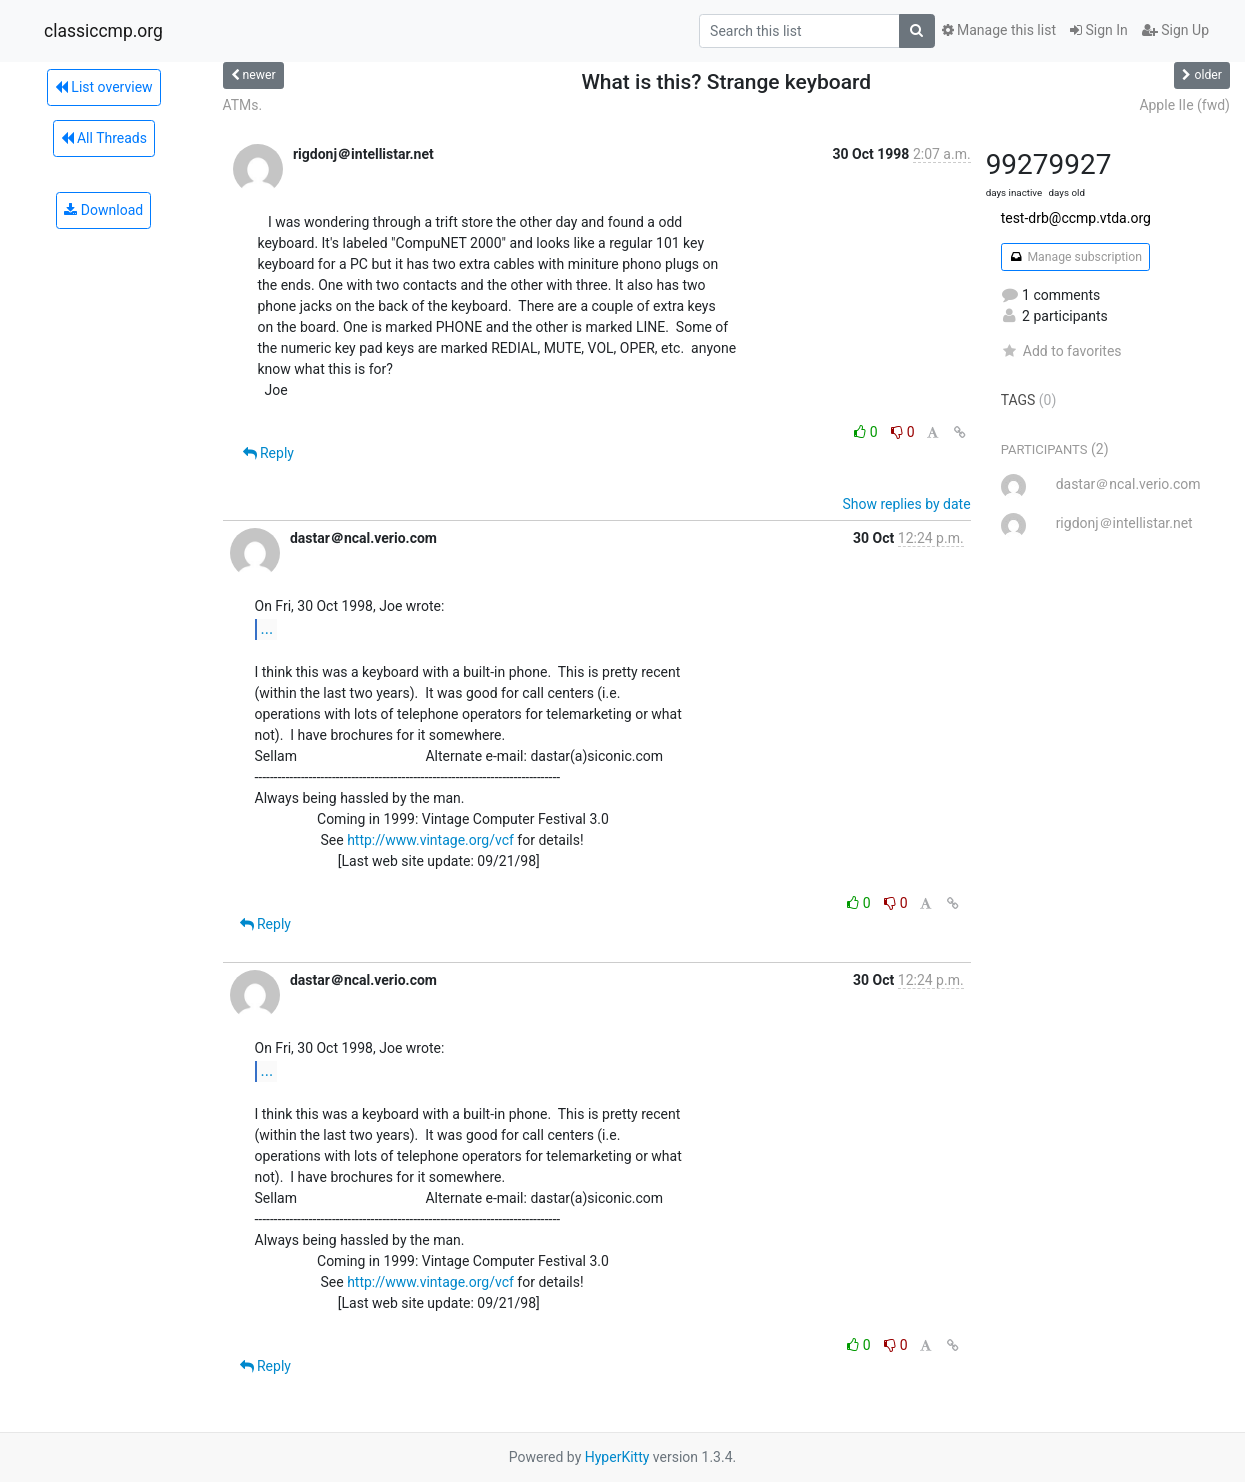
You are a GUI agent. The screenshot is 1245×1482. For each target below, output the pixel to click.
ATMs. (243, 105)
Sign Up (1175, 30)
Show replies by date (906, 504)
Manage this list (999, 30)
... (267, 628)
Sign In (1099, 30)
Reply (268, 453)
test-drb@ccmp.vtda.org (1076, 218)
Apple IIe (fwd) (1184, 105)
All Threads (104, 138)
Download (103, 210)
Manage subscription (1075, 257)
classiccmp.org (103, 31)
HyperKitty (617, 1457)
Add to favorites (1061, 351)
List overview (104, 87)
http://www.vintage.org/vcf (430, 840)
